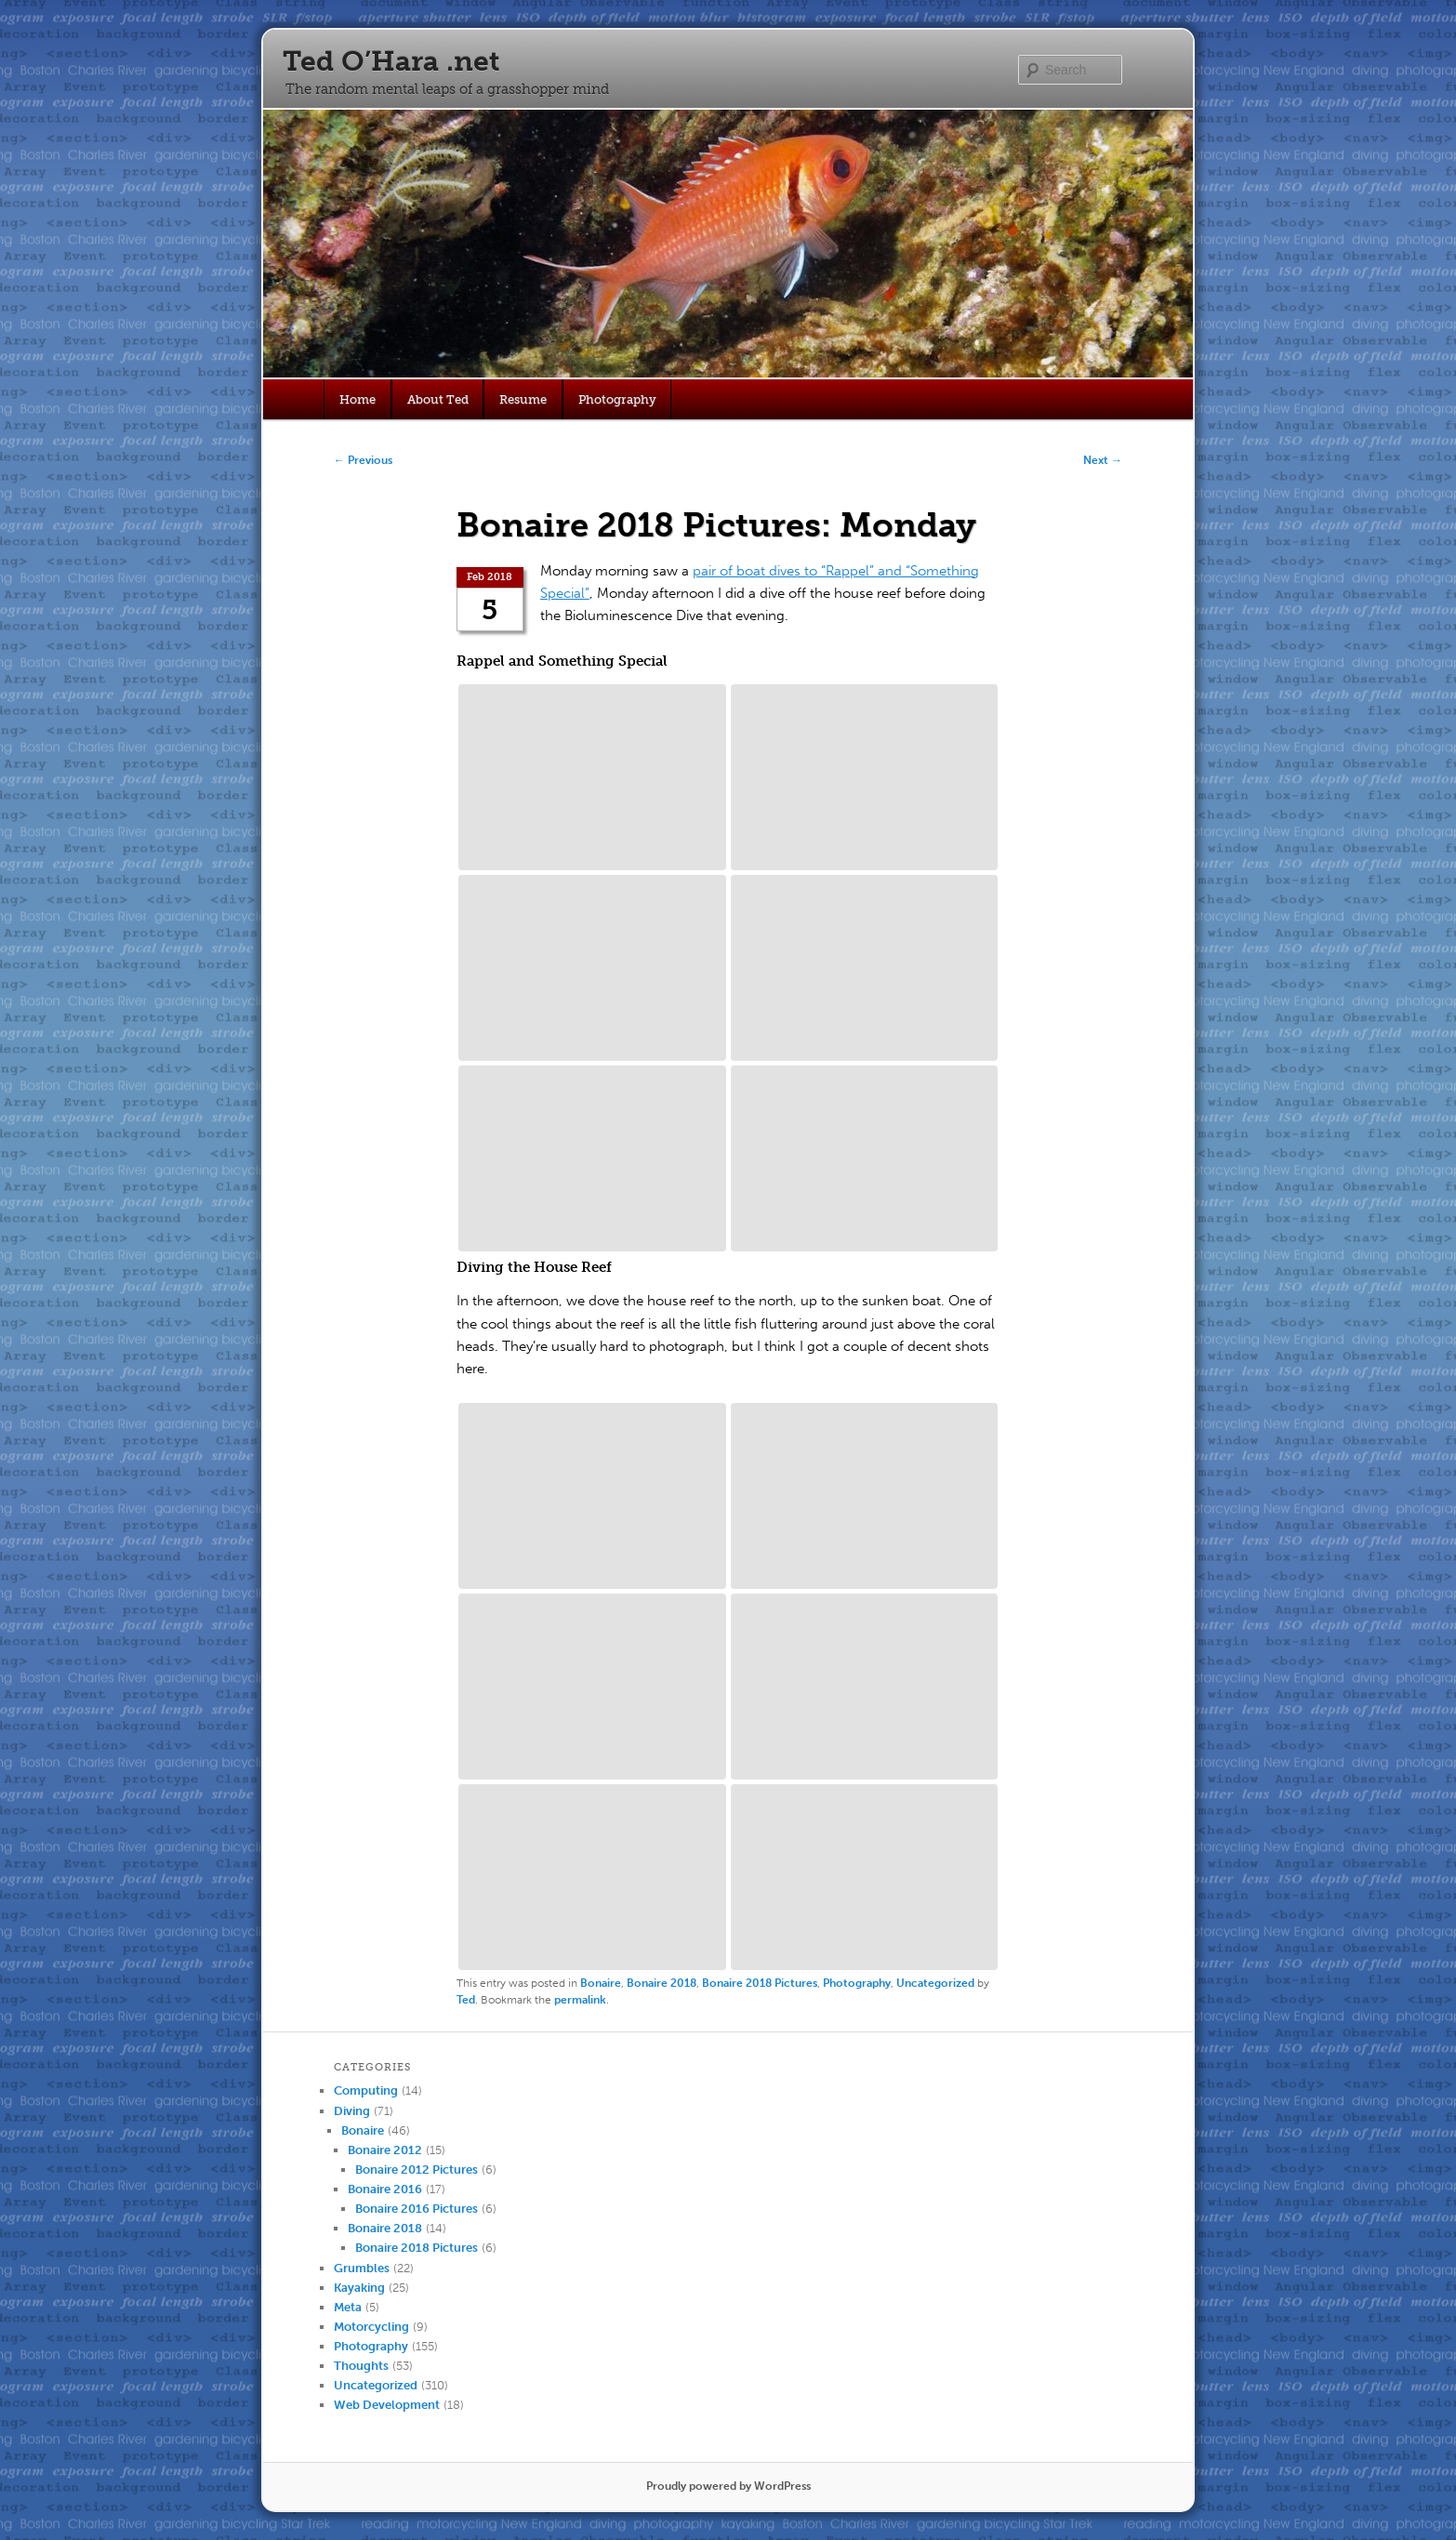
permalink (580, 1999)
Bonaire (600, 1983)
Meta (348, 2307)
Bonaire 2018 (661, 1983)
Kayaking (359, 2288)
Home (357, 399)
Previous (363, 460)
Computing (366, 2090)
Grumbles (362, 2268)
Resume (523, 399)
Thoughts (361, 2366)
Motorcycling (371, 2327)
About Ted (438, 399)
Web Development (387, 2405)
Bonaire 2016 (385, 2189)
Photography (617, 399)
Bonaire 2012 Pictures (416, 2169)
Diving (352, 2111)
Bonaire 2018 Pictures (759, 1983)
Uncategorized (935, 1983)
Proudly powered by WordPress (728, 2486)
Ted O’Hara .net (391, 61)
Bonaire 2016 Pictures (416, 2209)
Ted (466, 1999)
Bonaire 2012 (385, 2150)
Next (1102, 460)
